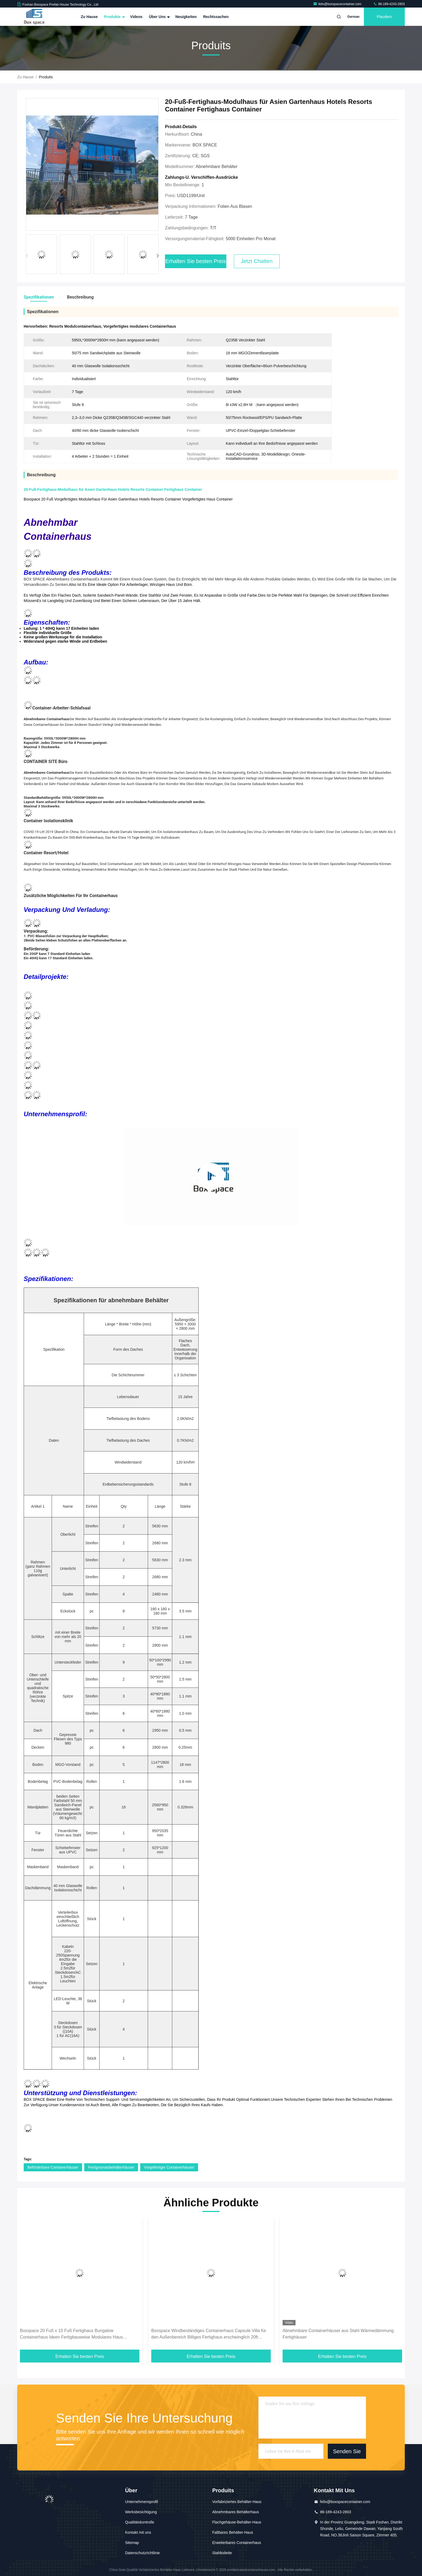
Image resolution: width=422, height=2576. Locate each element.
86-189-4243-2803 (389, 4)
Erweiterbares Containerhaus (236, 2542)
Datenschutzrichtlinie (142, 2553)
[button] (157, 256)
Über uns (159, 17)
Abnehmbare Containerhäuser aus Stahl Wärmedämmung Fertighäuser (338, 2333)
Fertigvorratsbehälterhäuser (111, 2167)
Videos (136, 17)
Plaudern (384, 17)
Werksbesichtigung (141, 2512)
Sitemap (132, 2542)
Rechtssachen (216, 17)
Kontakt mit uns (138, 2532)
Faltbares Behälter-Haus (232, 2532)
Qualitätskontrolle (139, 2522)
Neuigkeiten (185, 17)
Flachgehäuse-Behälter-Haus (236, 2522)
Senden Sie (347, 2451)
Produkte (114, 17)
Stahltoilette (222, 2553)
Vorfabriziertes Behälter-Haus (236, 2502)
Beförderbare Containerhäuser (52, 2167)
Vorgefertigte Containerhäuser (169, 2167)
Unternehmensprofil (141, 2502)
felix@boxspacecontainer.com (337, 4)
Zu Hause (89, 17)
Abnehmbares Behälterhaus (235, 2512)
